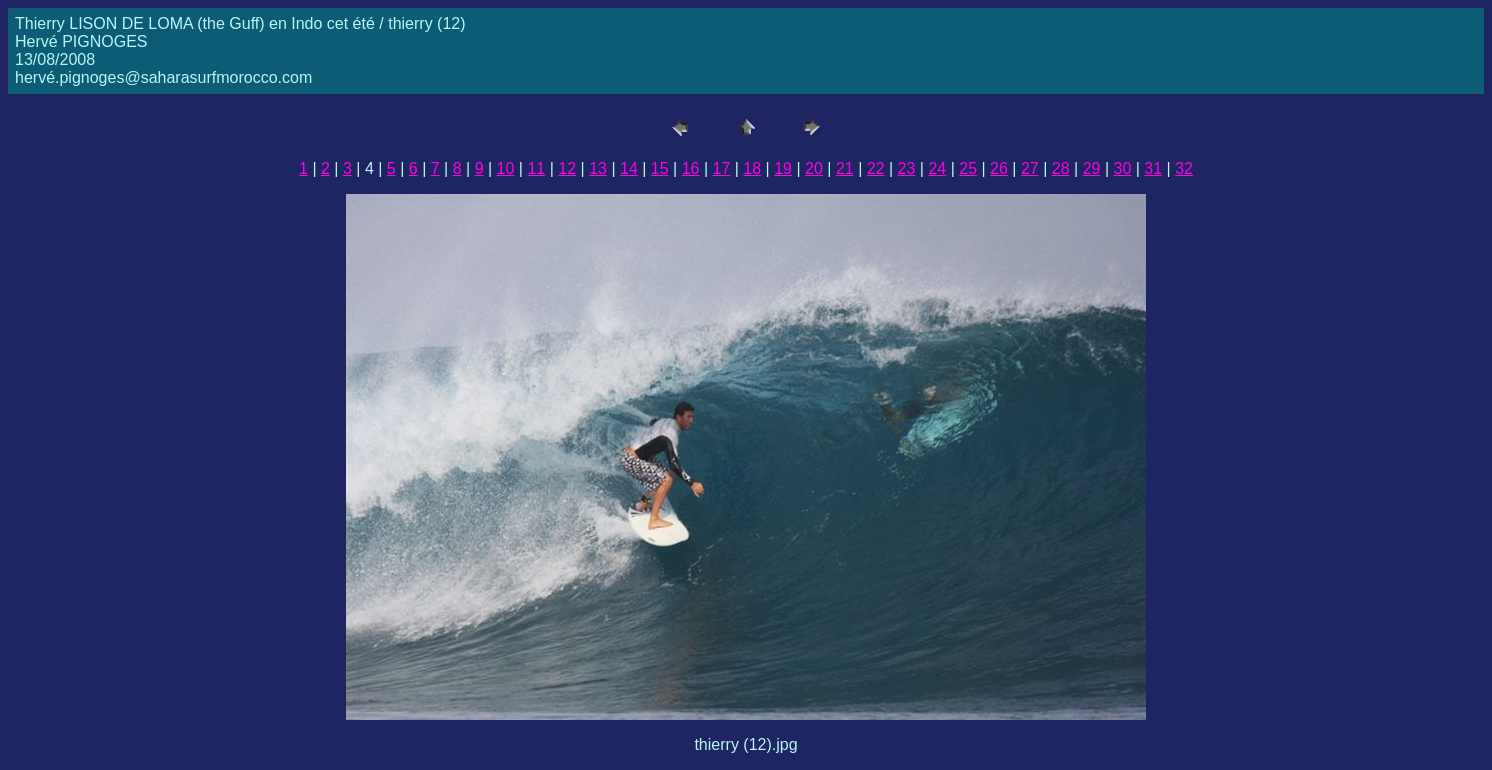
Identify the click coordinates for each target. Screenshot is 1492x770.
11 (536, 168)
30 (1122, 168)
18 (752, 168)
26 (999, 168)
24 (937, 168)
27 (1030, 168)
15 (660, 168)
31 (1153, 168)
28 (1061, 168)
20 (814, 168)
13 (598, 168)
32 (1184, 168)
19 (783, 168)
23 (907, 168)
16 (691, 168)
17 (722, 168)
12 (567, 168)
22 (876, 168)
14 (629, 168)
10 (506, 168)
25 (968, 168)
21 (845, 168)
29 (1092, 168)
